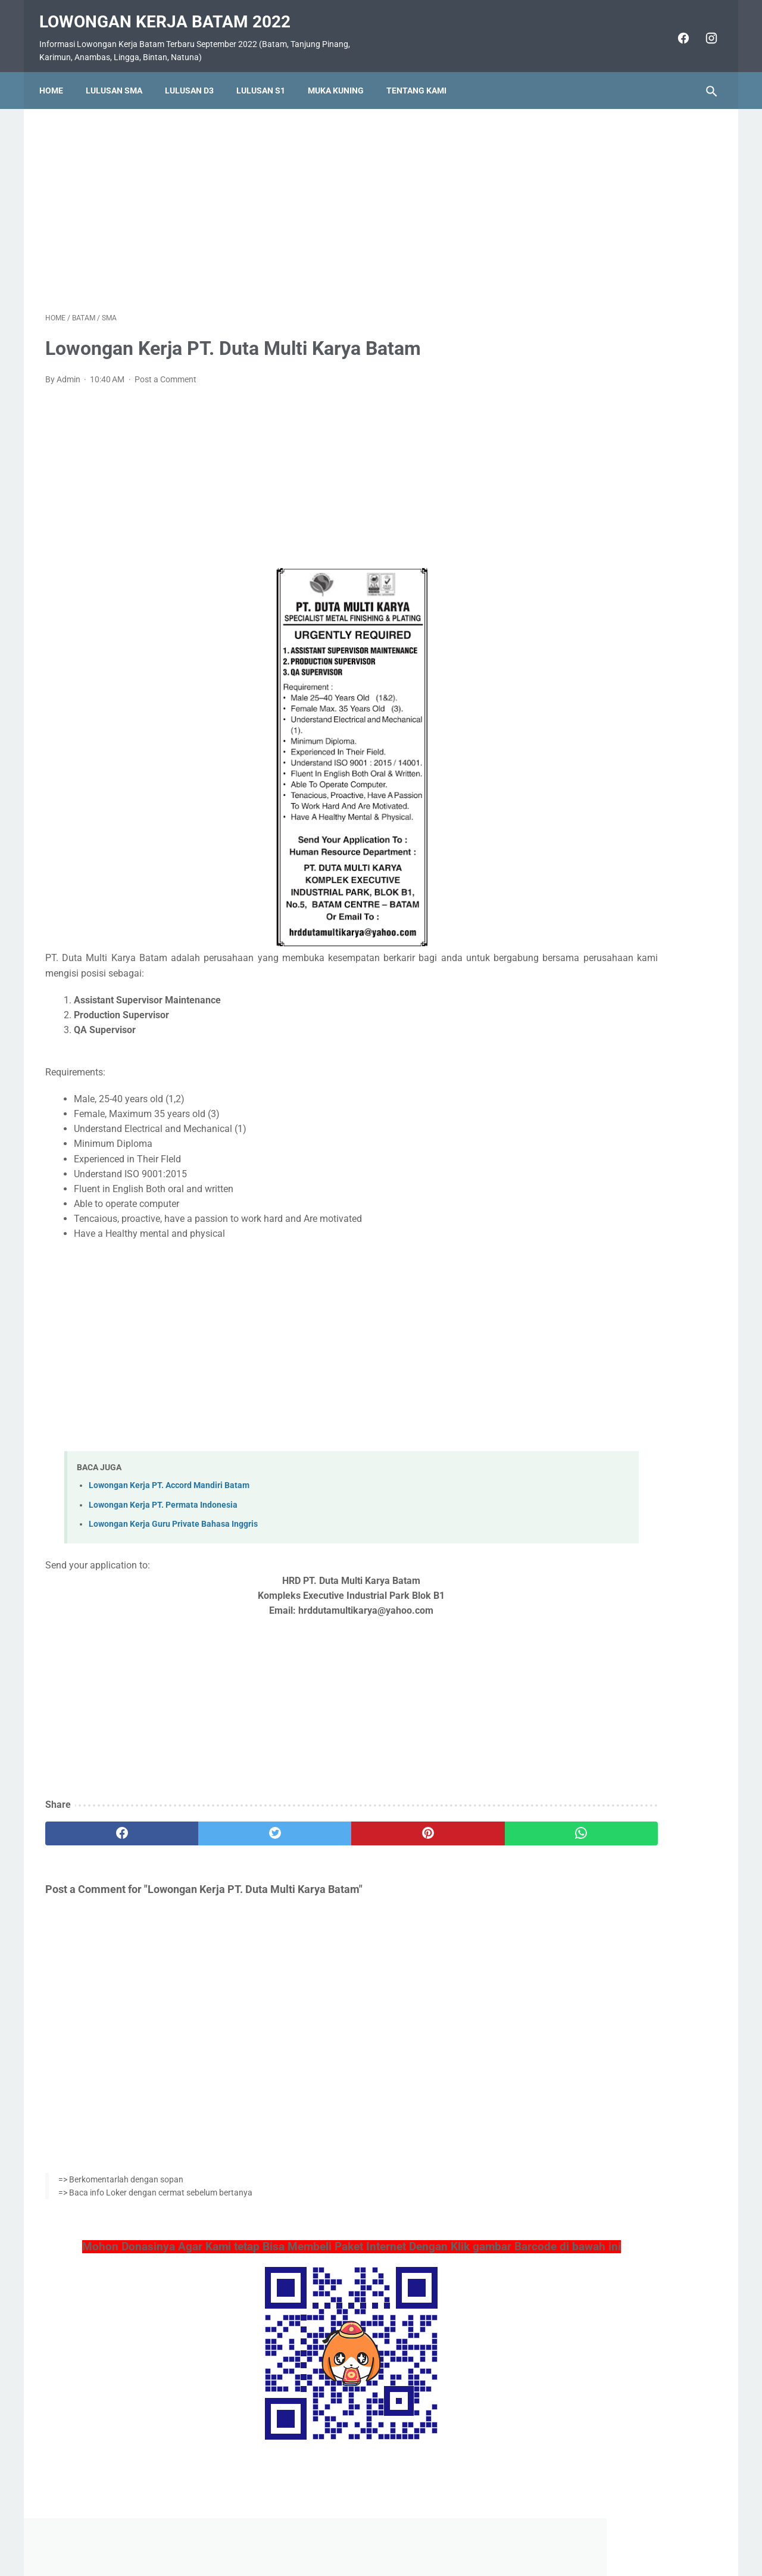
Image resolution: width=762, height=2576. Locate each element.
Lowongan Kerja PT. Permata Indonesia (163, 1496)
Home (57, 75)
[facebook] (676, 28)
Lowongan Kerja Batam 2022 (170, 12)
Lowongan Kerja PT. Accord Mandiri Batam (169, 1477)
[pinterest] (326, 1825)
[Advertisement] (270, 199)
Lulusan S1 (266, 75)
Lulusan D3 (195, 75)
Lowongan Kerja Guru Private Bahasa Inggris (173, 1515)
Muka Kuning (342, 75)
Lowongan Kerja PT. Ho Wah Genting (625, 737)
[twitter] (214, 1825)
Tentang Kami (422, 75)
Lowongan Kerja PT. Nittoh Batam (619, 879)
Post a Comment (165, 370)
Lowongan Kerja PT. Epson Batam (619, 808)
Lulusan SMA (120, 75)
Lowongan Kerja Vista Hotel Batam (621, 536)
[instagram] (704, 28)
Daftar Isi (428, 2532)
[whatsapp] (439, 1825)
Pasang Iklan (375, 2532)
